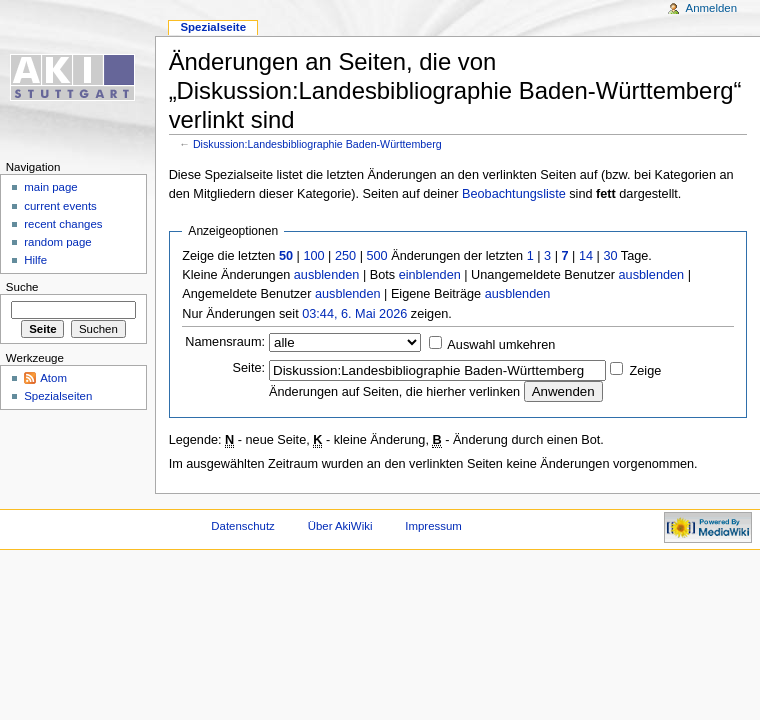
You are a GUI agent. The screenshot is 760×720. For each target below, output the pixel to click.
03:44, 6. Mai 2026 (354, 314)
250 (345, 256)
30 (610, 256)
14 (586, 256)
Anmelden (712, 8)
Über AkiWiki (340, 526)
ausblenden (327, 275)
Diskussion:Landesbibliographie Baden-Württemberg (317, 144)
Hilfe (35, 260)
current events (60, 206)
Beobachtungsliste (514, 194)
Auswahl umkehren (501, 345)
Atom (53, 378)
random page (58, 242)
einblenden (430, 275)
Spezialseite (213, 27)
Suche (22, 287)
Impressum (433, 526)
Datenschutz (243, 526)
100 (313, 256)
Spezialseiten (58, 396)
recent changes (63, 224)
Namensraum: (225, 342)
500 (376, 256)
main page (51, 187)
